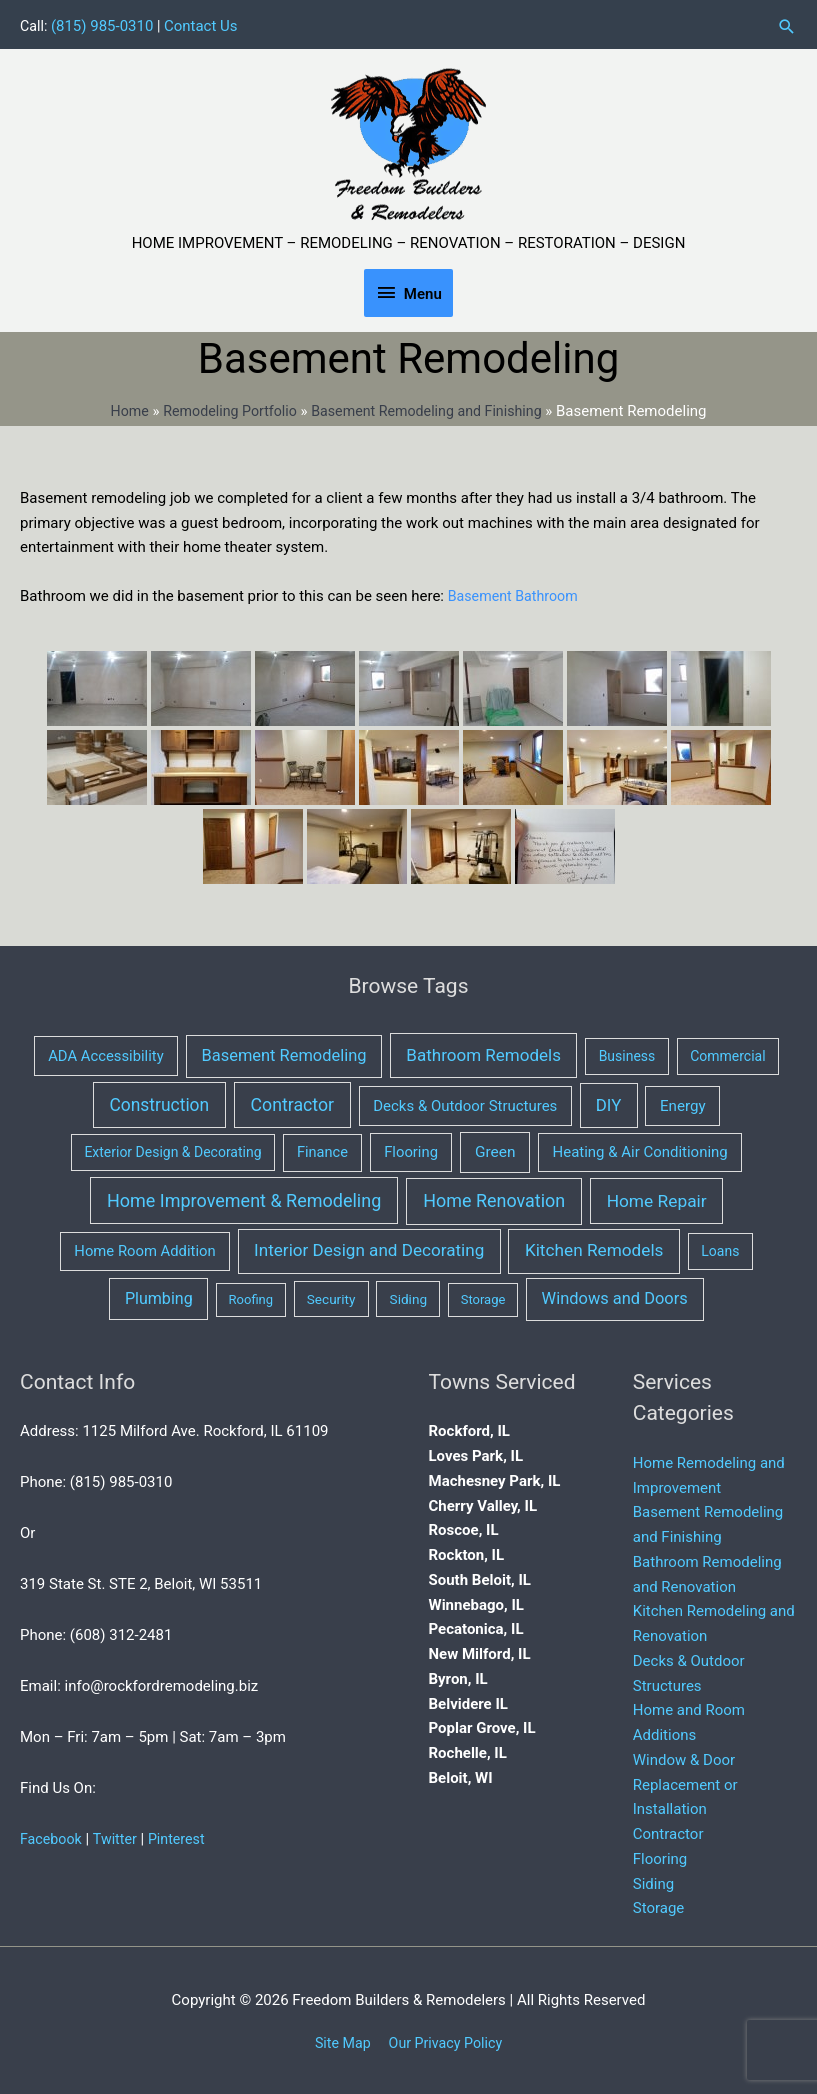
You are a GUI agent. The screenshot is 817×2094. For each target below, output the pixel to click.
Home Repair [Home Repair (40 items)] (657, 1197)
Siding (653, 1880)
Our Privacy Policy (447, 2039)
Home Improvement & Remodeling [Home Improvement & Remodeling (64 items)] (244, 1196)
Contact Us (203, 22)
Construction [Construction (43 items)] (159, 1101)
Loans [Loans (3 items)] (720, 1247)
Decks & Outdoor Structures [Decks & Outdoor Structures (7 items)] (465, 1102)
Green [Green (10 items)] (495, 1148)
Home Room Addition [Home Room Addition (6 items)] (144, 1247)
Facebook (52, 1835)
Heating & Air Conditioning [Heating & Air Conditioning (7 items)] (640, 1148)
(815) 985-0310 (104, 22)
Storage (659, 1904)
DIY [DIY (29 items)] (609, 1101)
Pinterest (183, 1835)
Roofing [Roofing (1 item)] (251, 1295)
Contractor (668, 1830)
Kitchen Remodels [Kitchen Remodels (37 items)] (594, 1246)
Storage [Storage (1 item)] (483, 1295)
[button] (787, 22)
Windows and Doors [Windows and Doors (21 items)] (615, 1294)
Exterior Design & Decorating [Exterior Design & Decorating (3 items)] (172, 1148)
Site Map (339, 2039)
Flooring (660, 1855)
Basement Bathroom (516, 592)
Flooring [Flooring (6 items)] (411, 1148)
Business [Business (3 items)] (627, 1052)
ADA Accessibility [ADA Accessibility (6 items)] (105, 1052)
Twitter (119, 1835)
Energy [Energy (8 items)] (683, 1102)
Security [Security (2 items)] (331, 1295)
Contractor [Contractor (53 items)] (293, 1101)
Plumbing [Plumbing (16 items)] (159, 1294)
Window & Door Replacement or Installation (685, 1781)
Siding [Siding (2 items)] (408, 1295)
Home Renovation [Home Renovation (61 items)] (494, 1196)
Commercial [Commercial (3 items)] (727, 1052)
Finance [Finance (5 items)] (322, 1148)
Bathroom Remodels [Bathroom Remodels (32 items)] (483, 1051)
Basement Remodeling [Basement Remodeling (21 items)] (284, 1051)
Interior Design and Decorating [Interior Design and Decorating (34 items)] (369, 1246)
